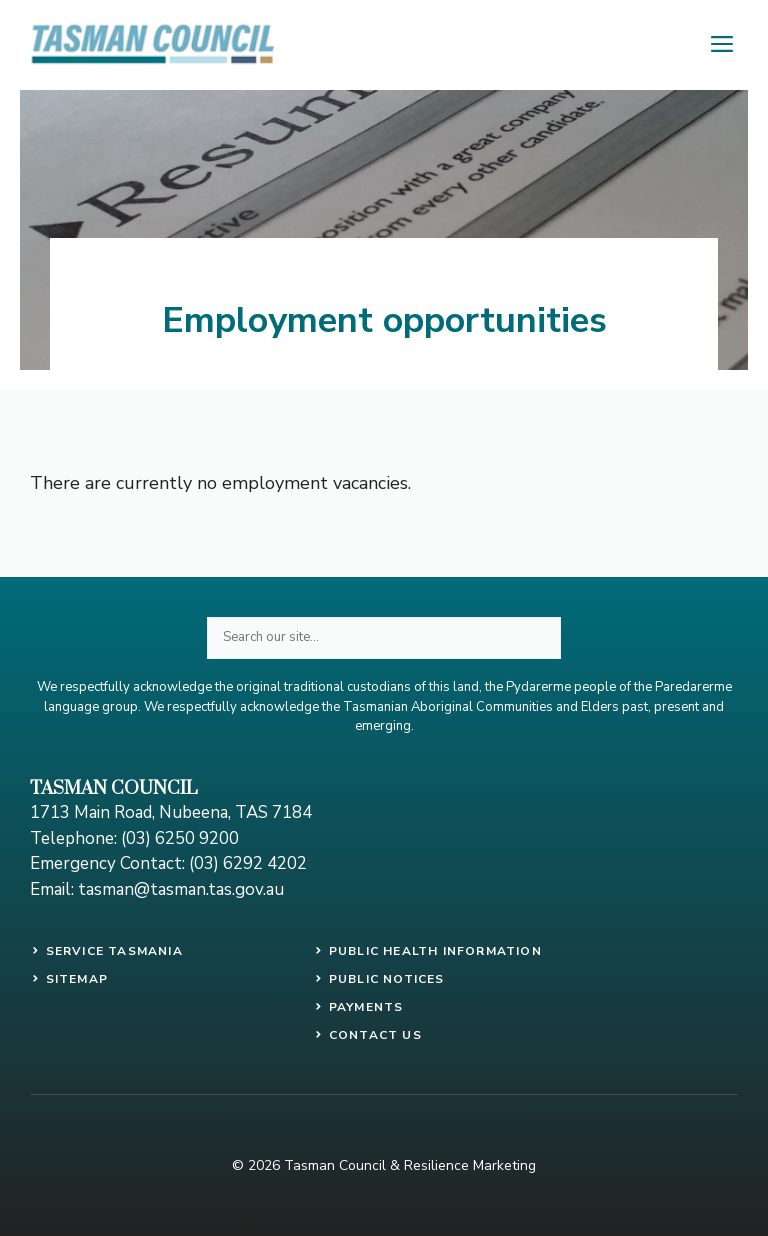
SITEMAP (77, 979)
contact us (375, 1035)
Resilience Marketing (470, 1165)
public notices (387, 979)
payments (366, 1007)
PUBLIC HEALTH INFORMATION (435, 951)
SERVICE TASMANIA (114, 951)
